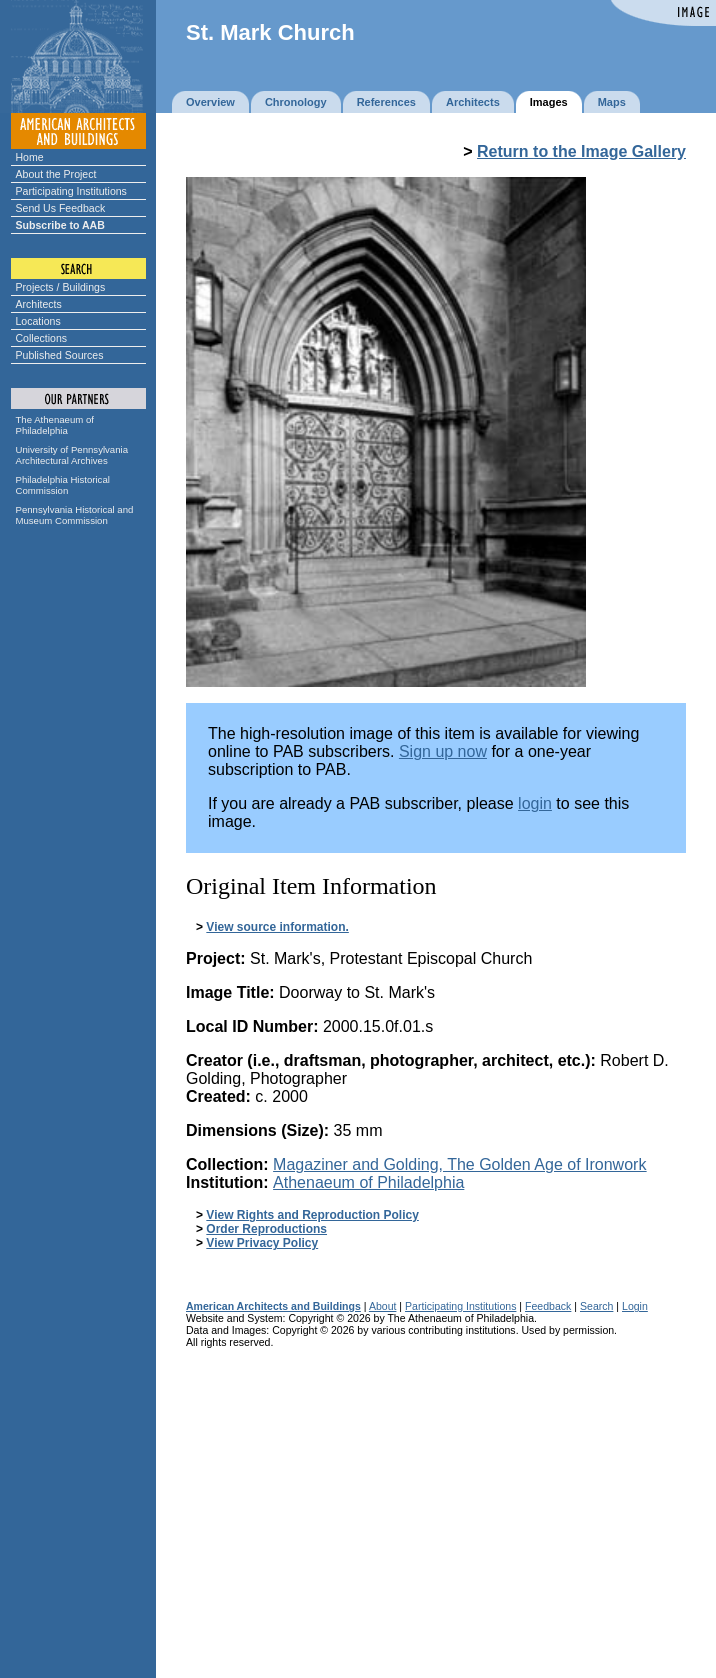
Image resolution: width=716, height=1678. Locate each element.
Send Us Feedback (61, 208)
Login (635, 1306)
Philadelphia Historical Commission (63, 485)
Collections (42, 338)
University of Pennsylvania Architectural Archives (72, 455)
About (383, 1306)
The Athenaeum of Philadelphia (55, 425)
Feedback (548, 1306)
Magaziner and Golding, (459, 1164)
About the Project (56, 174)
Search (596, 1306)
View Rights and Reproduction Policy (312, 1215)
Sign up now (443, 751)
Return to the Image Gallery (581, 151)
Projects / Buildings (61, 287)
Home (30, 157)
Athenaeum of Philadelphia (368, 1182)
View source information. (277, 927)
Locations (38, 321)
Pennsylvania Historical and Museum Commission (75, 515)
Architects (39, 304)
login (535, 803)
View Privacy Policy (262, 1243)
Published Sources (60, 355)
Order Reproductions (266, 1229)
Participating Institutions (71, 191)
